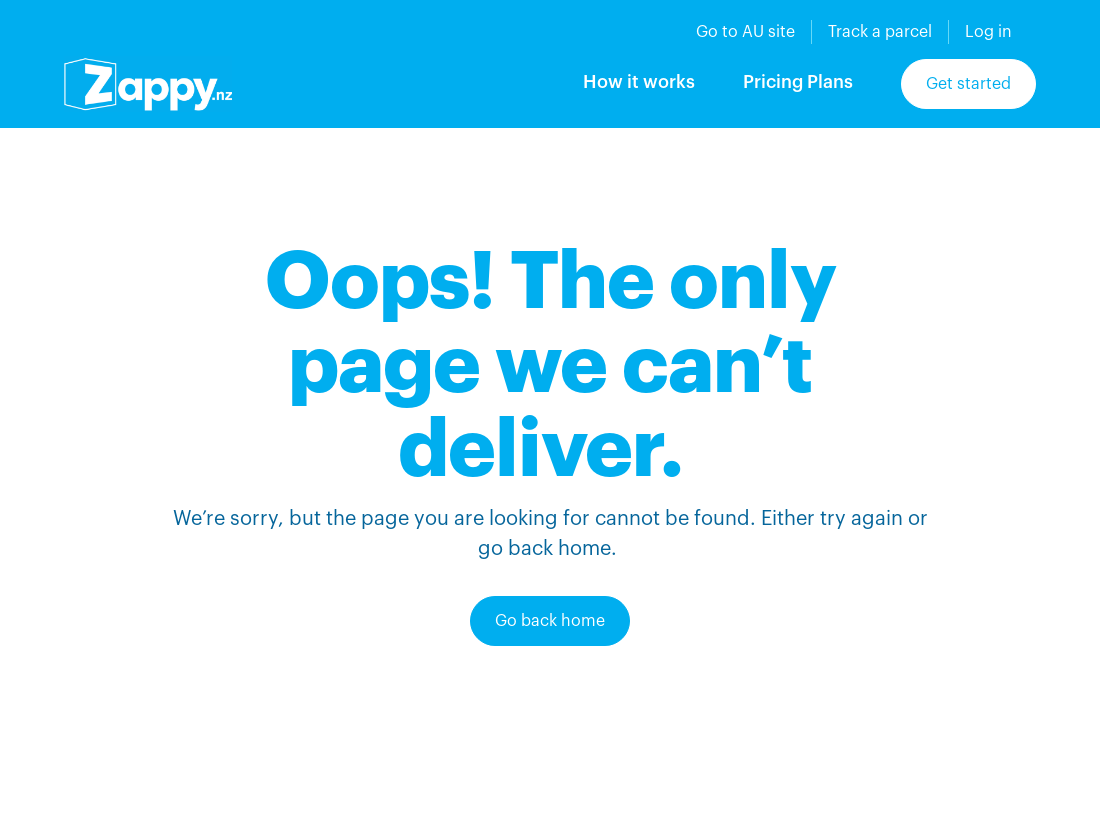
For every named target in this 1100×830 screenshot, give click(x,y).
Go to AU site (745, 32)
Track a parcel (880, 32)
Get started (968, 84)
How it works (639, 82)
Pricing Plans (798, 82)
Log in (988, 32)
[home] (148, 84)
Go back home (550, 621)
